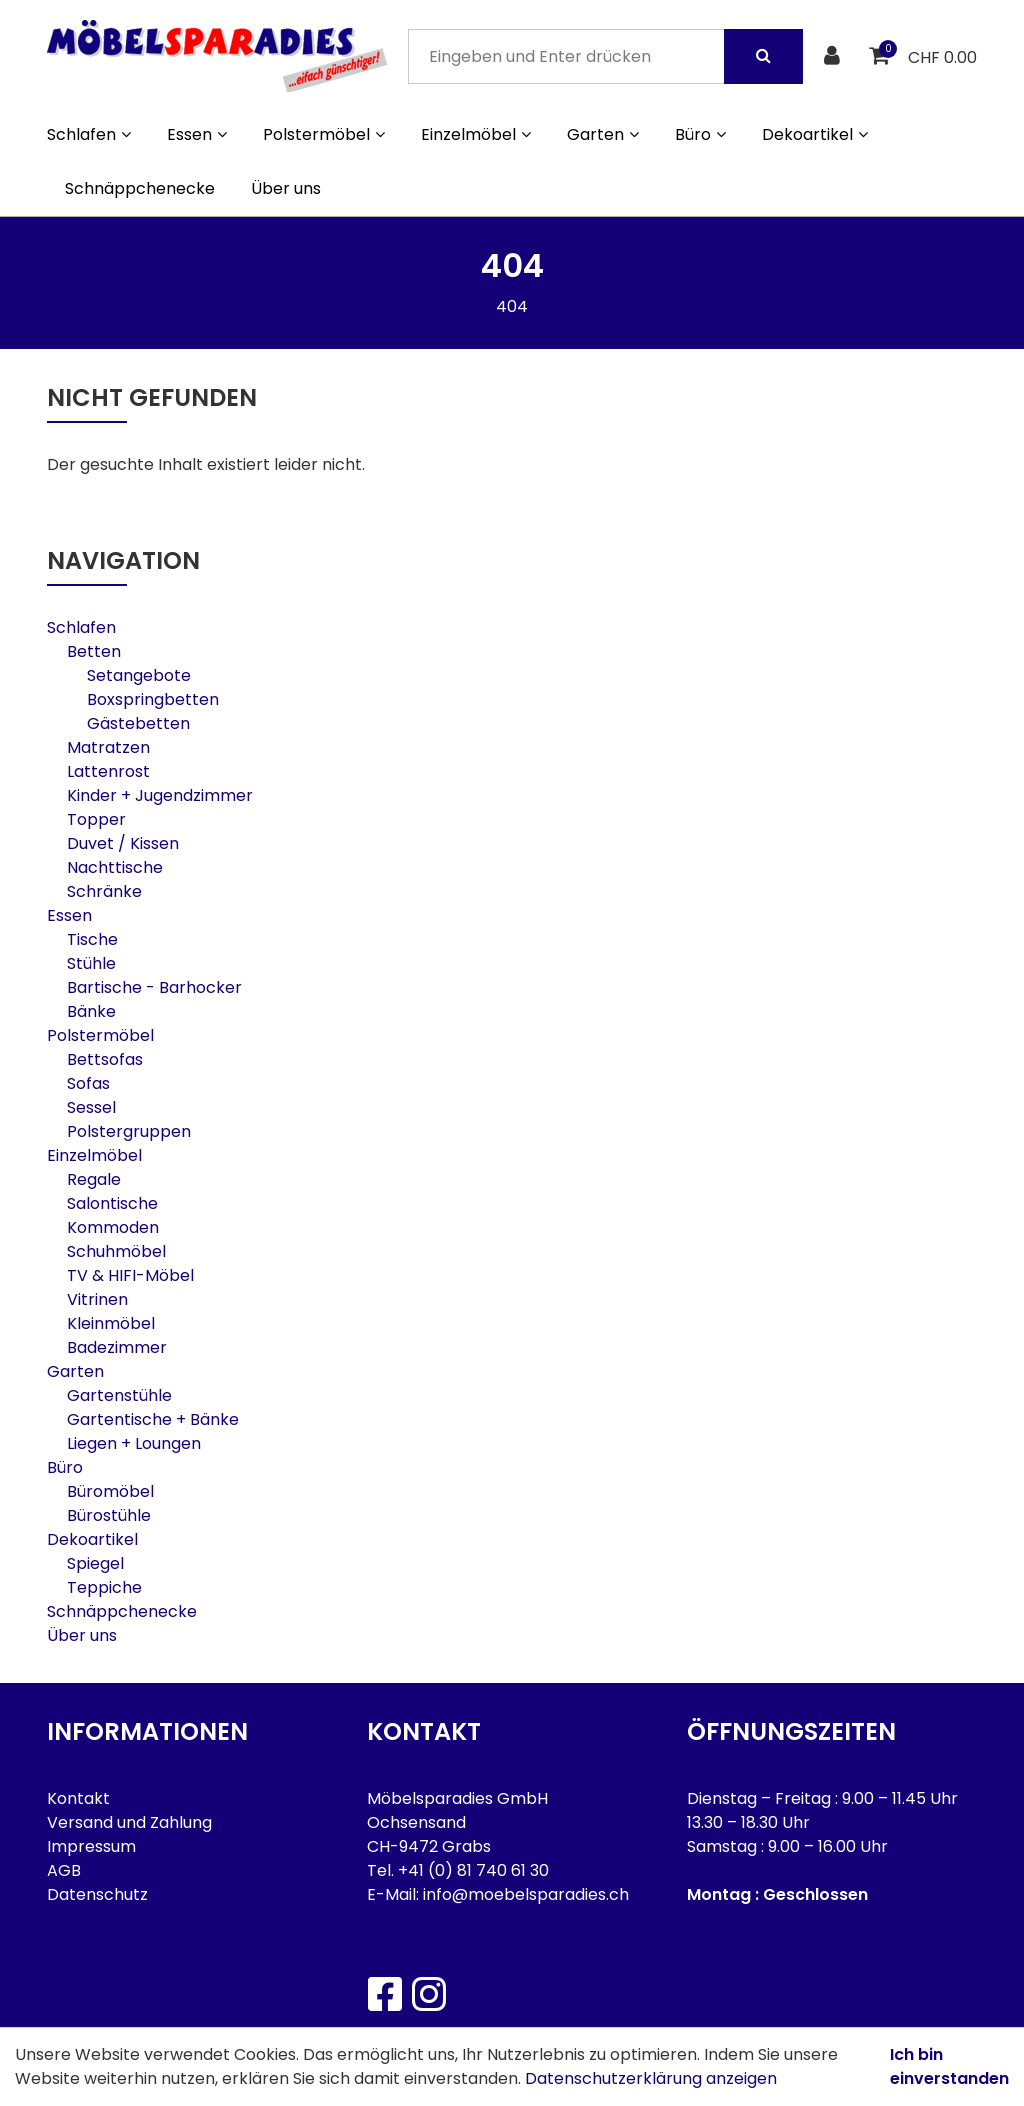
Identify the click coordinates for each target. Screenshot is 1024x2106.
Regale (94, 1179)
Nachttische (115, 867)
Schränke (104, 891)
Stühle (91, 963)
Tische (92, 939)
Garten (75, 1371)
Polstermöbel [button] (324, 134)
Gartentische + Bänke (153, 1419)
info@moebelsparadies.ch (526, 1894)
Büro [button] (700, 134)
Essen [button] (197, 134)
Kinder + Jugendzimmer (160, 795)
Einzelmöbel (94, 1155)
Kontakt (78, 1798)
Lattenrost (108, 771)
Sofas (88, 1083)
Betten (94, 651)
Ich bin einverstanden (949, 2066)
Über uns (286, 188)
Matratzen (108, 747)
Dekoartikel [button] (815, 134)
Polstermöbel (100, 1035)
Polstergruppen (129, 1131)
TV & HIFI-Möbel (130, 1275)
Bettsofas (105, 1059)
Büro (65, 1467)
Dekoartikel (92, 1539)
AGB (64, 1870)
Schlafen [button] (89, 134)
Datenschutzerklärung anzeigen (651, 2078)
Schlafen (81, 627)
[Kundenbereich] (834, 56)
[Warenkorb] (881, 56)
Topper (96, 819)
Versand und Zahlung (129, 1822)
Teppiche (104, 1587)
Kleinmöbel (111, 1323)
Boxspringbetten (153, 699)
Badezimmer (117, 1347)
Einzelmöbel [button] (476, 134)
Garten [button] (603, 134)
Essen (69, 915)
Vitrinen (97, 1299)
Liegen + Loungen (134, 1443)
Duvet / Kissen (123, 843)
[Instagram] (428, 1994)
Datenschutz (97, 1894)
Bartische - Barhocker (154, 987)
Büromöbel (110, 1491)
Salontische (112, 1203)
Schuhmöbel (116, 1251)
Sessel (91, 1107)
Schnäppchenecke (140, 188)
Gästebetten (138, 723)
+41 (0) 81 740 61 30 (473, 1870)
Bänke (91, 1011)
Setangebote (139, 675)
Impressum (91, 1846)
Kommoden (113, 1227)
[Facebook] (384, 1994)
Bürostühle (109, 1515)
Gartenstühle (119, 1395)
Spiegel (95, 1563)
